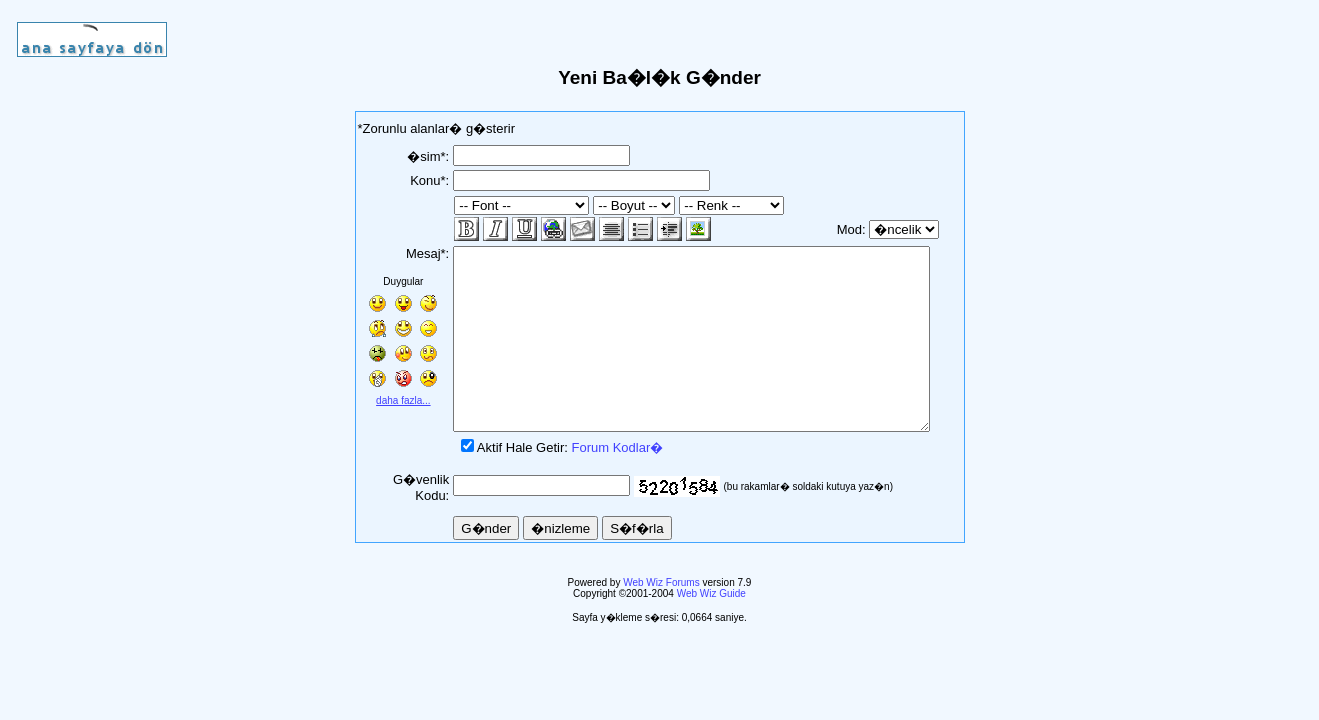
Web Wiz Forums (661, 618)
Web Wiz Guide (711, 629)
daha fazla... (390, 400)
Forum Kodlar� (597, 483)
